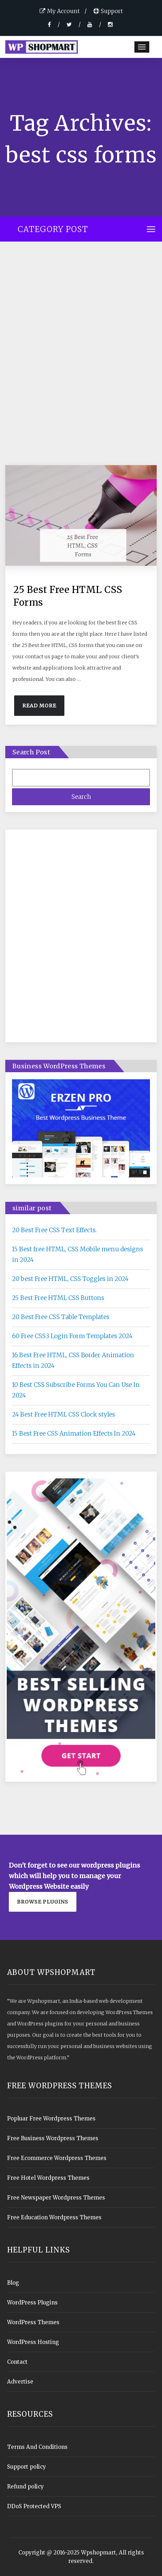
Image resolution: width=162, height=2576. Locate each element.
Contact (17, 2361)
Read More (39, 705)
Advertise (20, 2381)
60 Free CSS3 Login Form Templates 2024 (72, 1336)
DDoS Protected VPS (34, 2506)
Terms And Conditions (37, 2447)
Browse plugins (42, 1902)
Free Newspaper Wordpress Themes (56, 2197)
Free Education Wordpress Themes (54, 2217)
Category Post (53, 229)
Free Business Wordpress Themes (52, 2138)
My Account (60, 10)
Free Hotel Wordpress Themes (48, 2177)
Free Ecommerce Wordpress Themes (56, 2158)
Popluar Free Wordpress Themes (51, 2118)
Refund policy (25, 2486)
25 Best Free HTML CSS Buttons (58, 1298)
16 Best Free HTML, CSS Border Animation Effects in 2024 (73, 1360)
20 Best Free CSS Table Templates (60, 1317)
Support (108, 10)
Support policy (26, 2466)
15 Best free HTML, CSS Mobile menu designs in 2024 (77, 1254)
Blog (13, 2282)
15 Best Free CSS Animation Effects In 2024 (73, 1433)
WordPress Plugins (32, 2302)
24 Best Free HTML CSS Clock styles (63, 1414)
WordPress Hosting (33, 2342)
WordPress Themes (33, 2322)
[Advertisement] (81, 358)
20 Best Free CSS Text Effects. (54, 1230)
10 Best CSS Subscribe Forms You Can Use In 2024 (76, 1390)
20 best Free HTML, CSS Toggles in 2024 (70, 1279)
